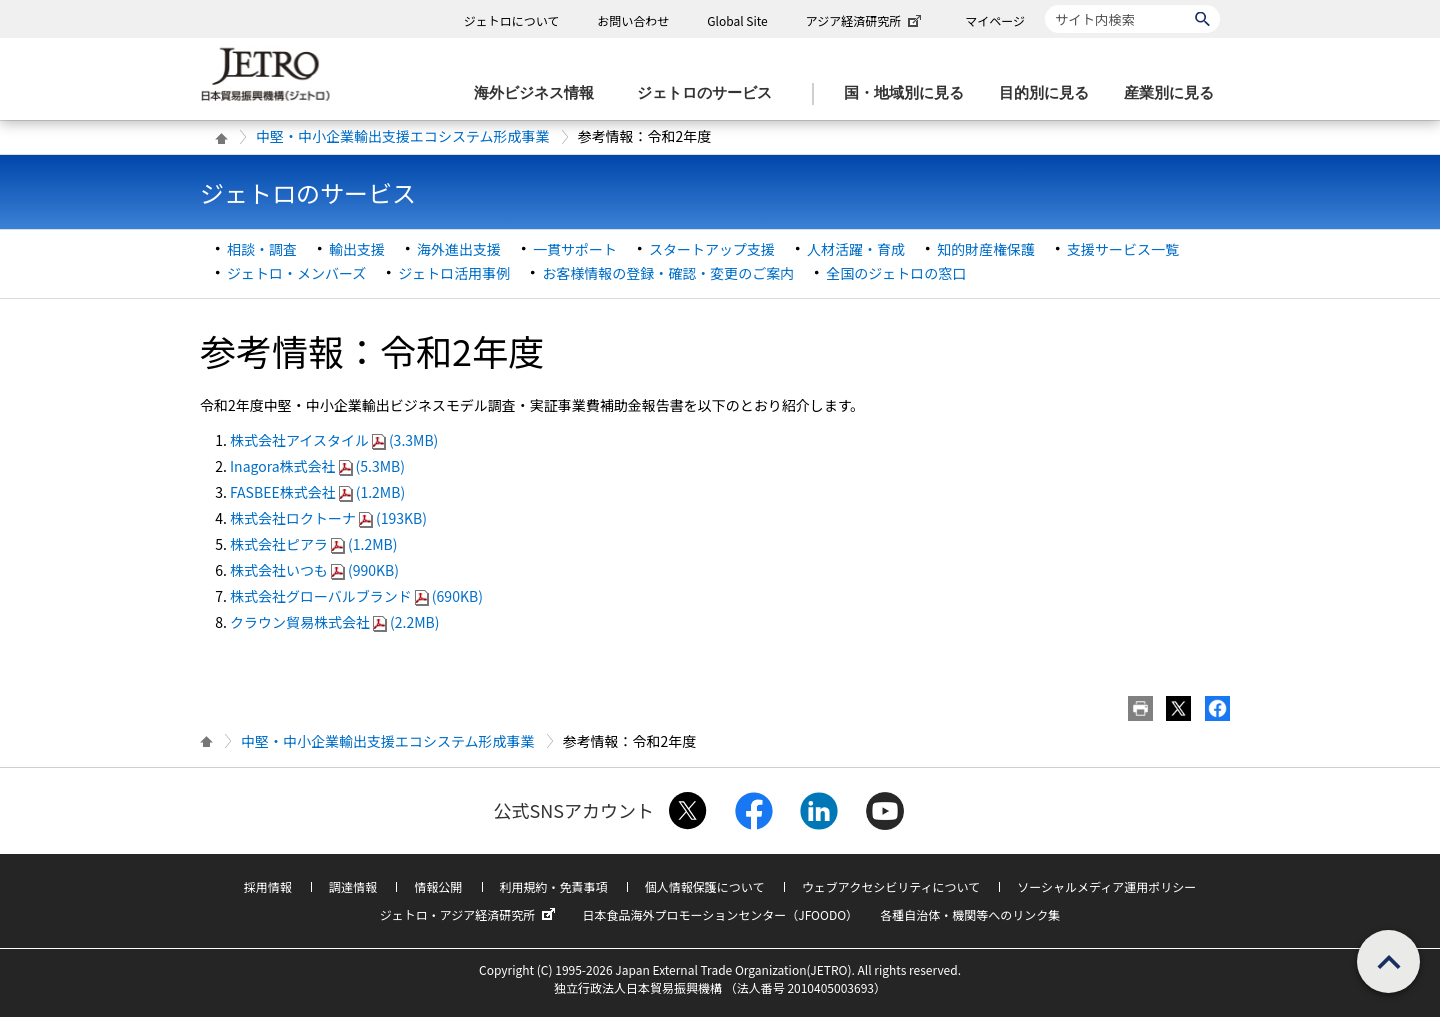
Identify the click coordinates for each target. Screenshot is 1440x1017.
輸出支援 (357, 249)
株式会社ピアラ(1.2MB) (313, 544)
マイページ (995, 20)
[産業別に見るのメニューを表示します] (1175, 93)
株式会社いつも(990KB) (314, 570)
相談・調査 (262, 249)
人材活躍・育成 (856, 249)
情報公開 (438, 886)
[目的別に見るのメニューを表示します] (1050, 93)
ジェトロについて (512, 20)
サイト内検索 (1044, 4)
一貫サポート (575, 249)
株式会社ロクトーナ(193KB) (328, 518)
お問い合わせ (633, 20)
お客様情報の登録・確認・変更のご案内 (668, 273)
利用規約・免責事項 (554, 886)
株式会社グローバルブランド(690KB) (356, 596)
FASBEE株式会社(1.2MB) (317, 492)
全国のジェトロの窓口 (896, 273)
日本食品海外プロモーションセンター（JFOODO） (720, 914)
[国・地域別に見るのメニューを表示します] (910, 93)
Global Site (737, 20)
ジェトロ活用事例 (454, 273)
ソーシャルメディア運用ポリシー (1106, 886)
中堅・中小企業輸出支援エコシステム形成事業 (403, 136)
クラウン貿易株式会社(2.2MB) (334, 622)
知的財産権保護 (986, 249)
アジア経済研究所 (866, 20)
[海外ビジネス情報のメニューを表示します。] (540, 93)
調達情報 (353, 886)
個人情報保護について (705, 886)
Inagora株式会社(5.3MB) (317, 466)
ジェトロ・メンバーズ (296, 273)
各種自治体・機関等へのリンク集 (970, 914)
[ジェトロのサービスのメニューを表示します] (710, 93)
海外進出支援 (459, 249)
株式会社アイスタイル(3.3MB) (334, 440)
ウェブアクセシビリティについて (891, 886)
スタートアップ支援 (712, 249)
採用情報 (268, 886)
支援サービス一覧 (1123, 249)
